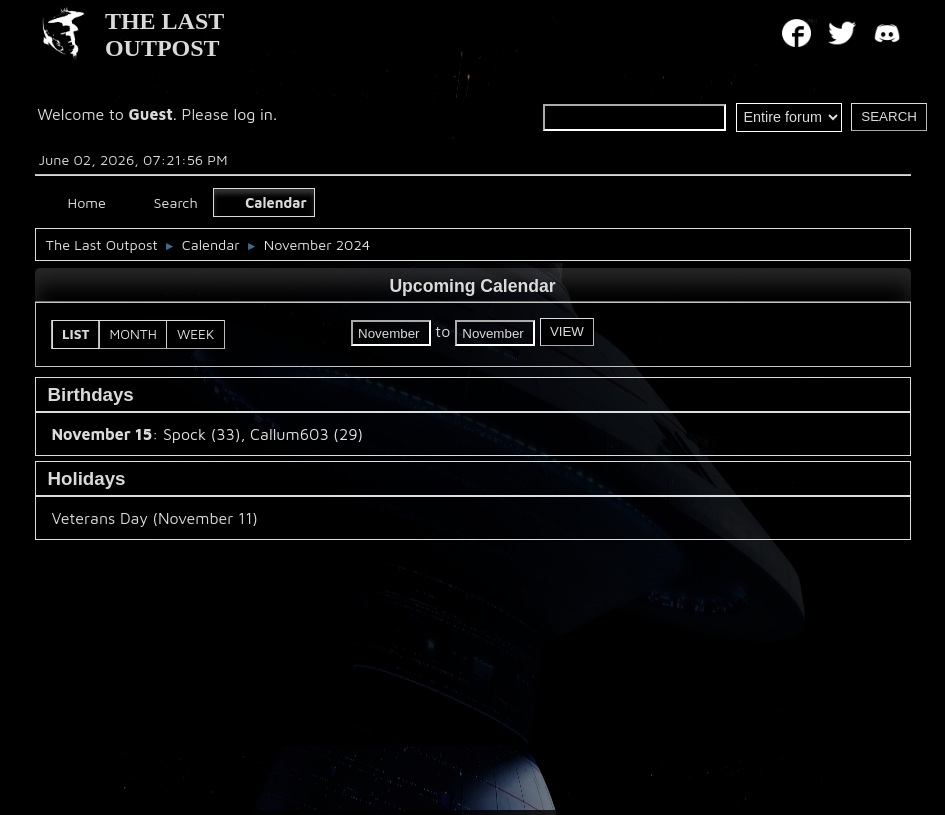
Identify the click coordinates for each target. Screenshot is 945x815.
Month (133, 334)
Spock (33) (201, 434)
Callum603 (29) (306, 434)
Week (195, 334)
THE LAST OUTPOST (164, 34)
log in (253, 114)
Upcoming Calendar (472, 286)
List (76, 334)
